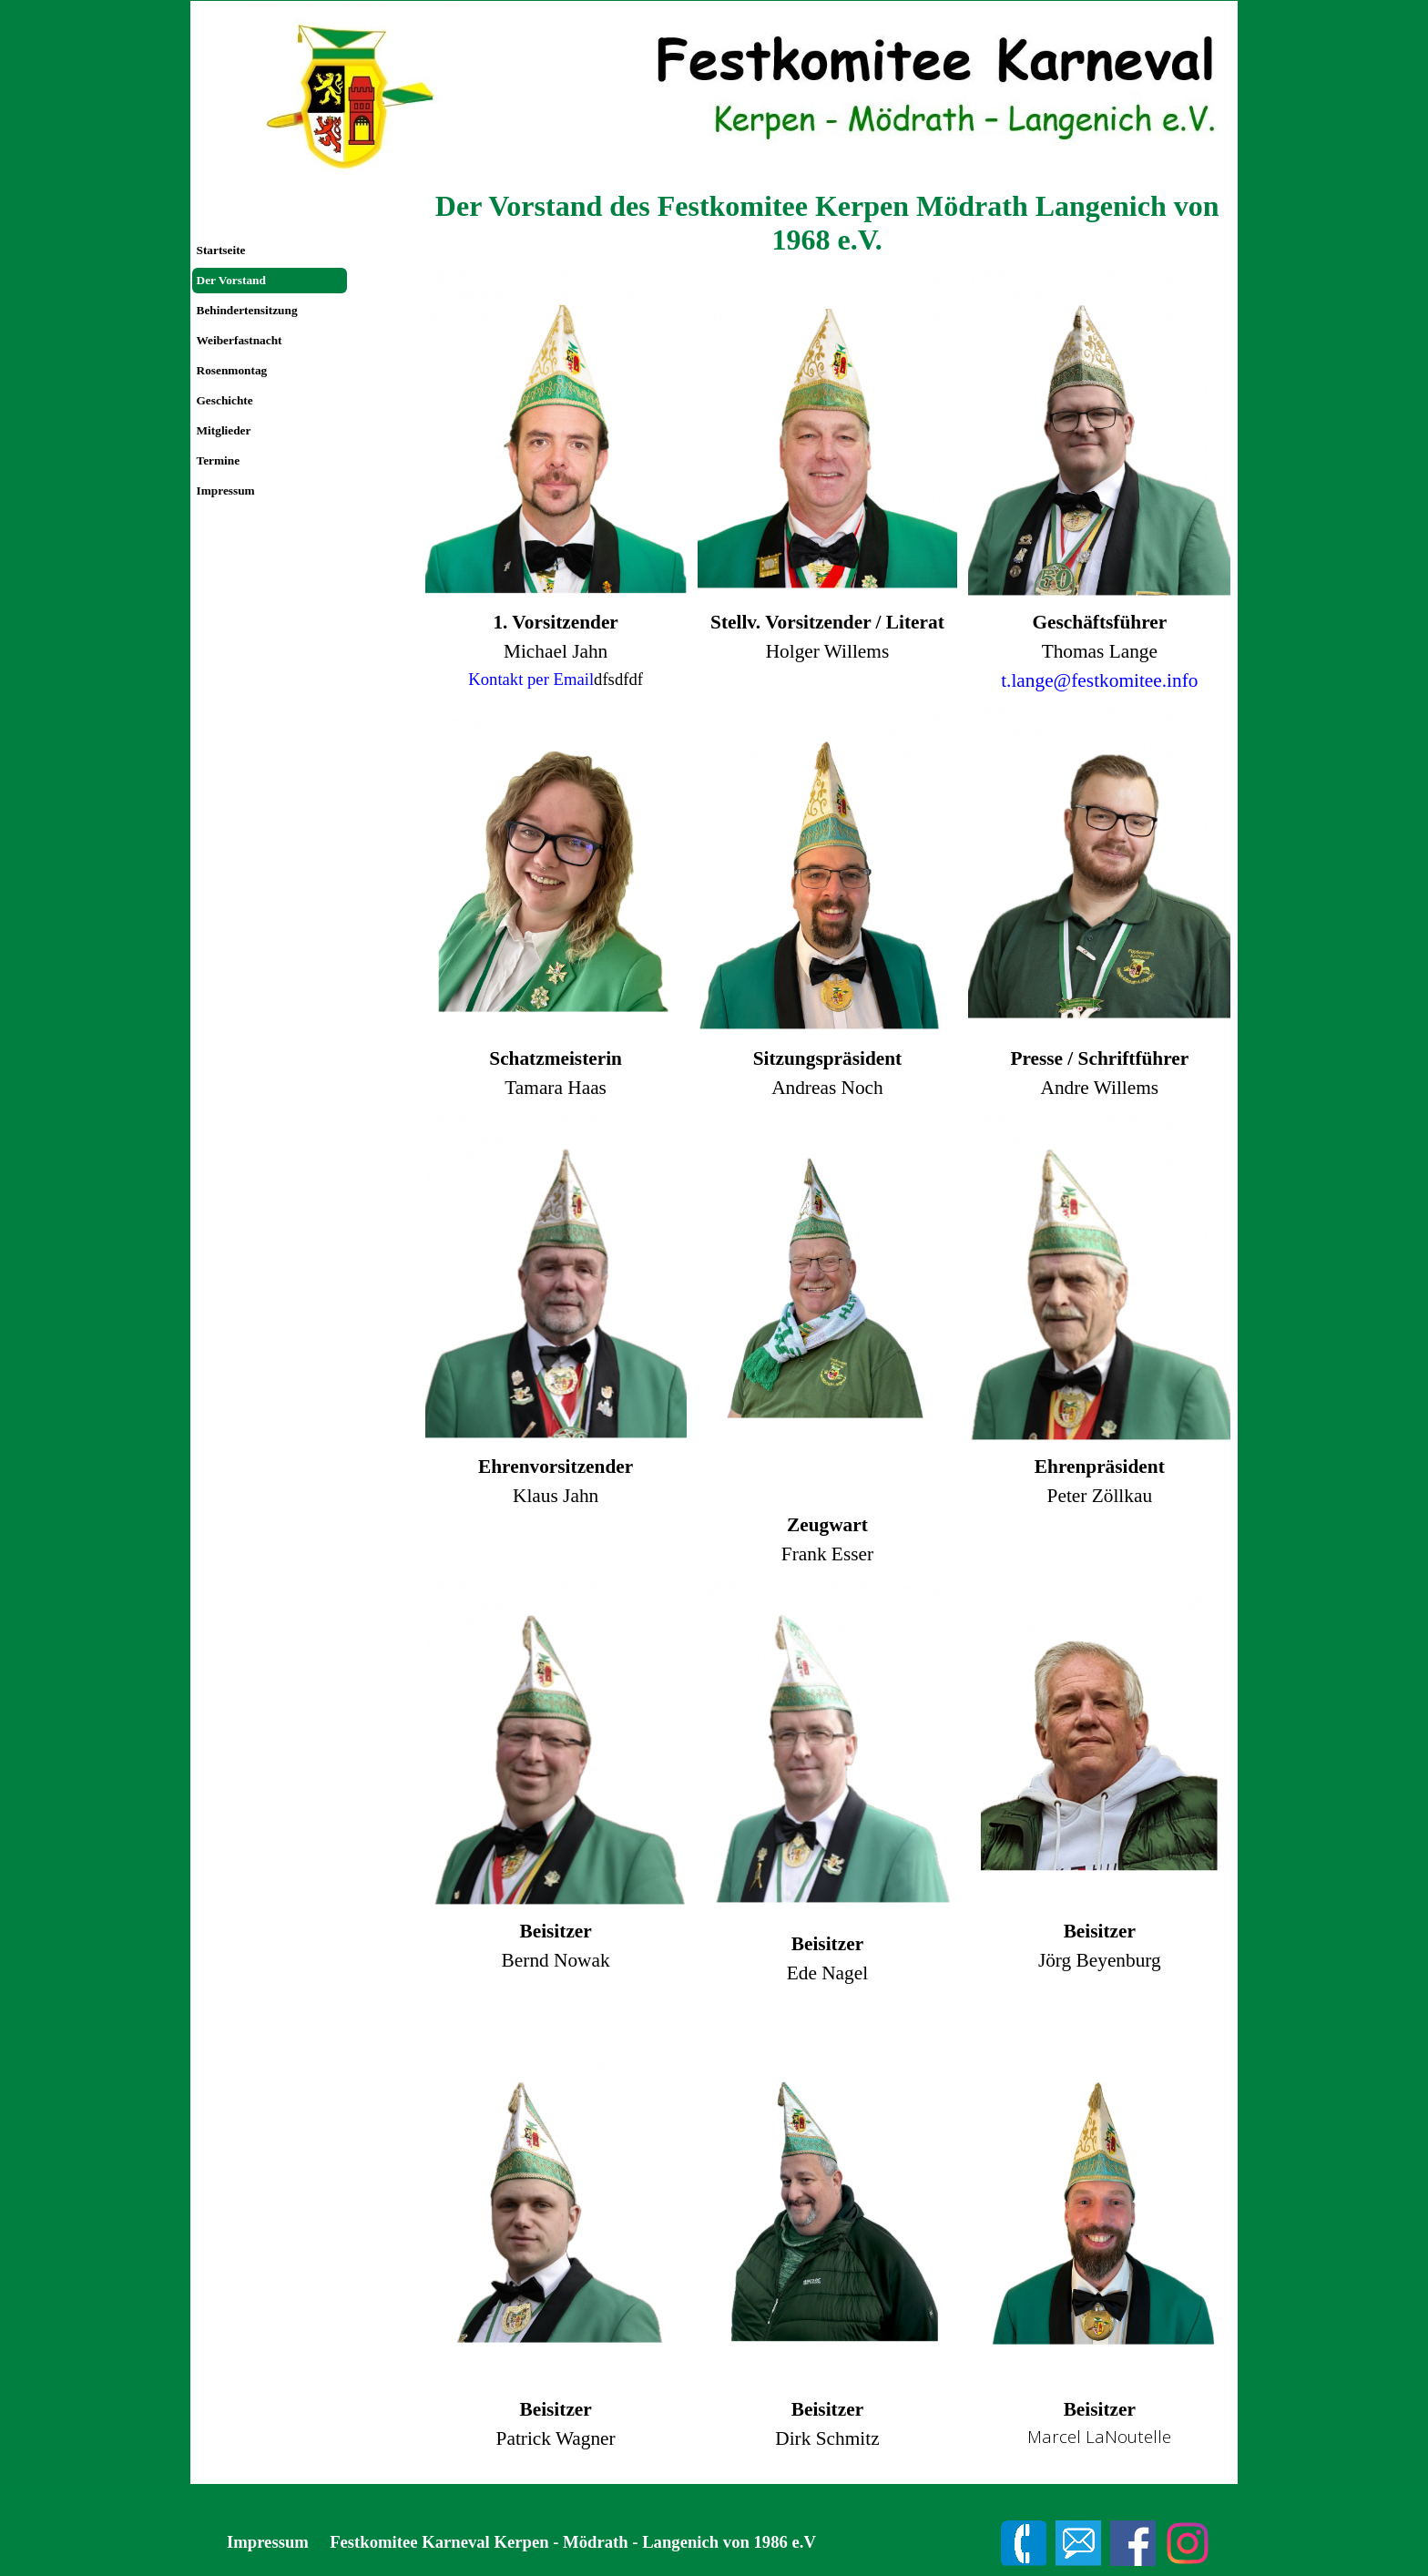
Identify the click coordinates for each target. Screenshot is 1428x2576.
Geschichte (225, 400)
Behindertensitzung (247, 310)
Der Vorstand (231, 280)
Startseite (221, 250)
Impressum (226, 490)
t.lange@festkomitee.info (1099, 680)
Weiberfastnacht (239, 340)
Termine (218, 460)
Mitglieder (224, 430)
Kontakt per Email (531, 679)
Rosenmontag (232, 370)
